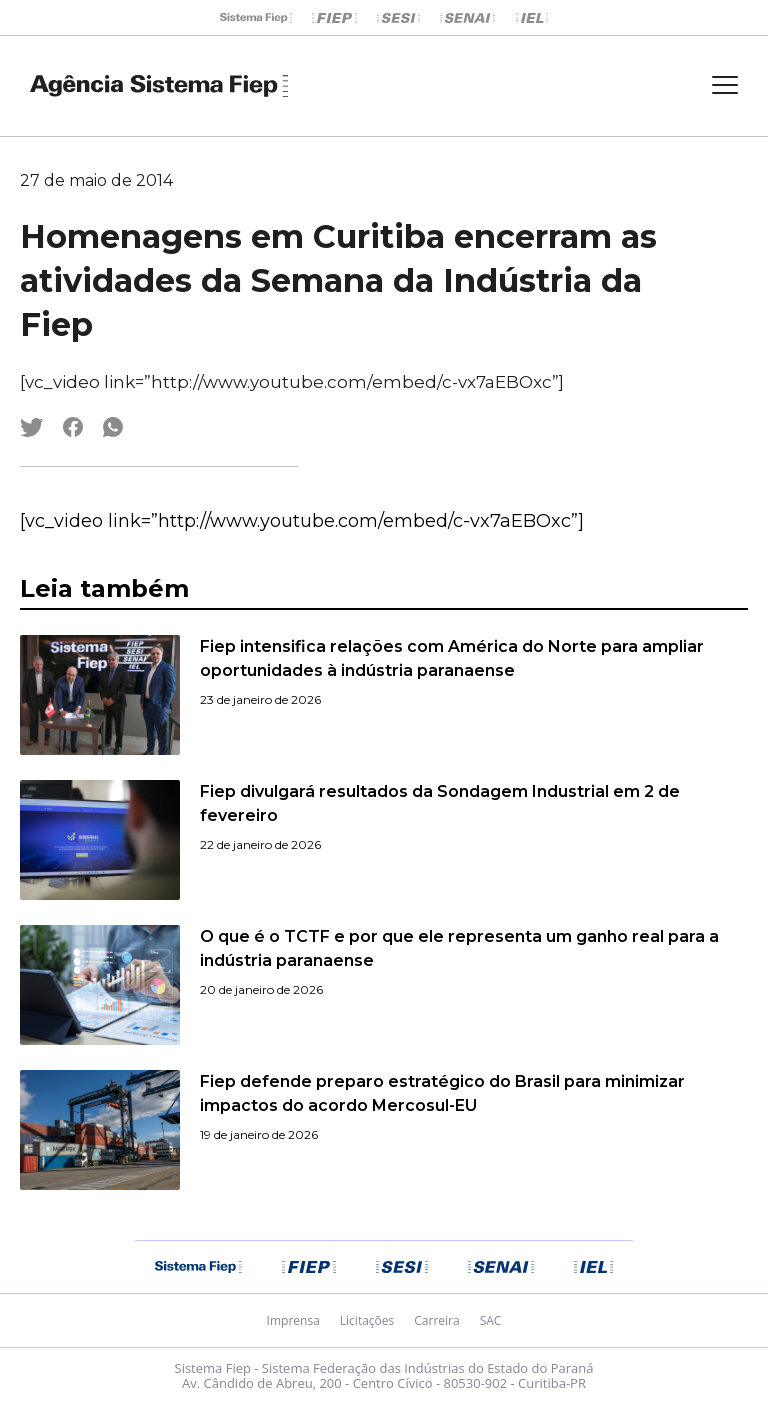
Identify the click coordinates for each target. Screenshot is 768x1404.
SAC (491, 1321)
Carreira (436, 1321)
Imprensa (293, 1321)
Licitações (367, 1321)
